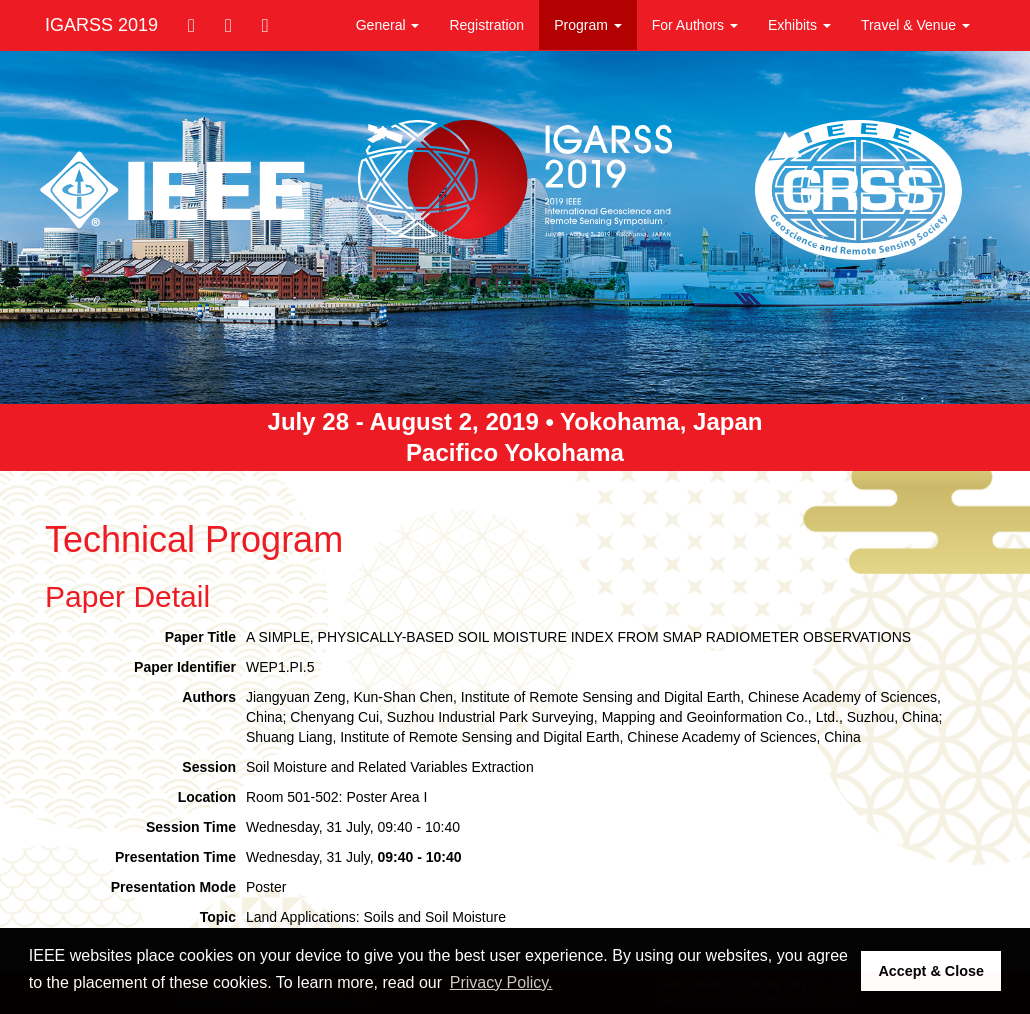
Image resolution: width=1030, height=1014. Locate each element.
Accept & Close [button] (931, 971)
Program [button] (588, 25)
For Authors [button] (695, 25)
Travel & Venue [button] (915, 25)
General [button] (388, 25)
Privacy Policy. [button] (501, 982)
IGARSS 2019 (101, 25)
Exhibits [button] (799, 25)
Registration (486, 25)
